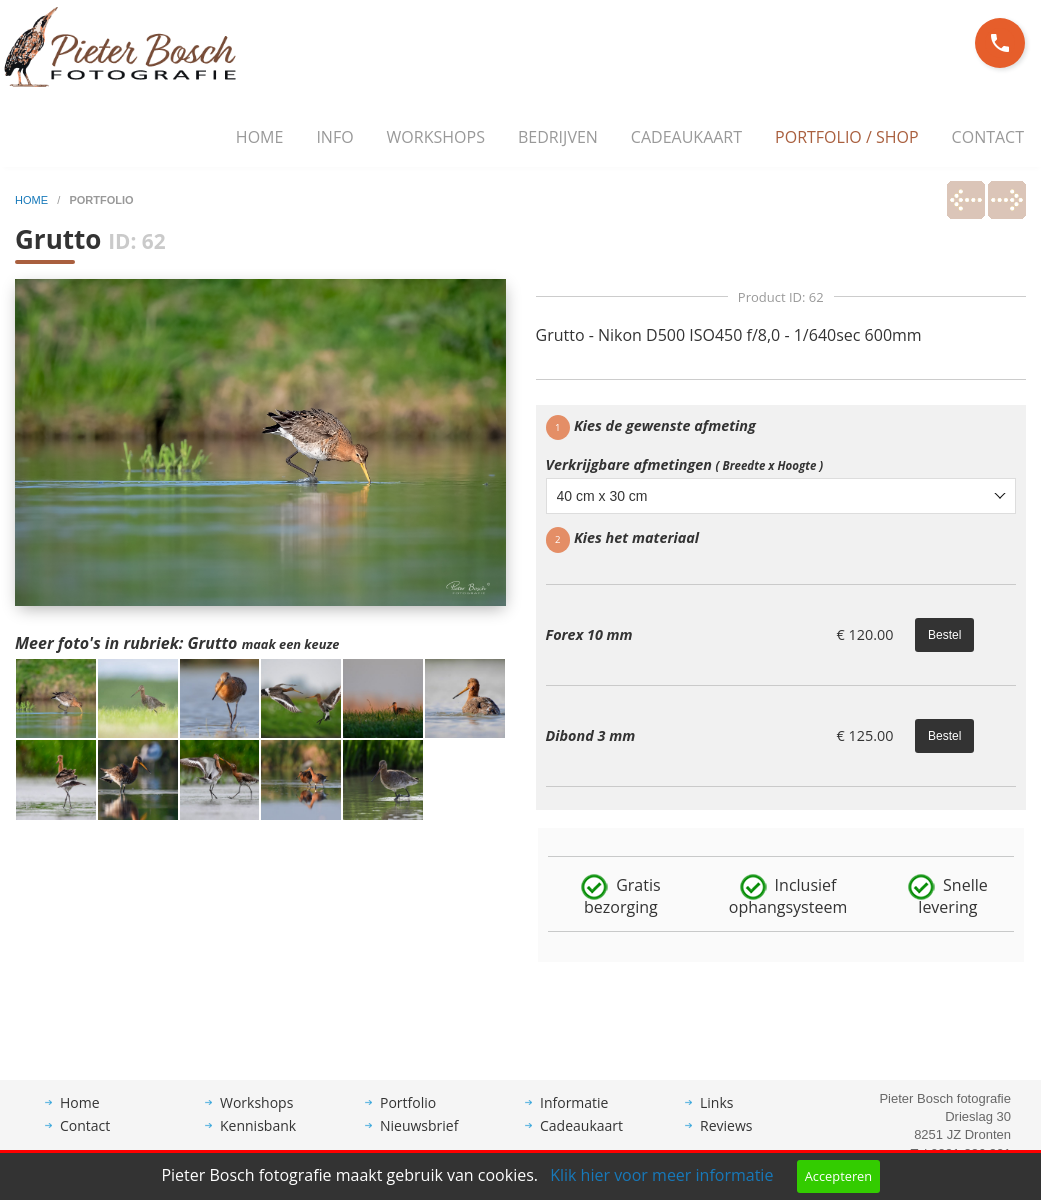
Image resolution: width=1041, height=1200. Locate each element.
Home (260, 137)
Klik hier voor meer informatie (661, 1175)
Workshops (436, 137)
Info (334, 137)
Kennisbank (258, 1140)
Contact (988, 137)
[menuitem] (260, 138)
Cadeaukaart (686, 137)
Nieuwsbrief (419, 1140)
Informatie (574, 1117)
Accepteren (838, 1176)
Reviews (726, 1140)
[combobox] (781, 496)
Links (716, 1117)
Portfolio (408, 1117)
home (33, 200)
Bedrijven (558, 137)
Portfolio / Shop (847, 137)
